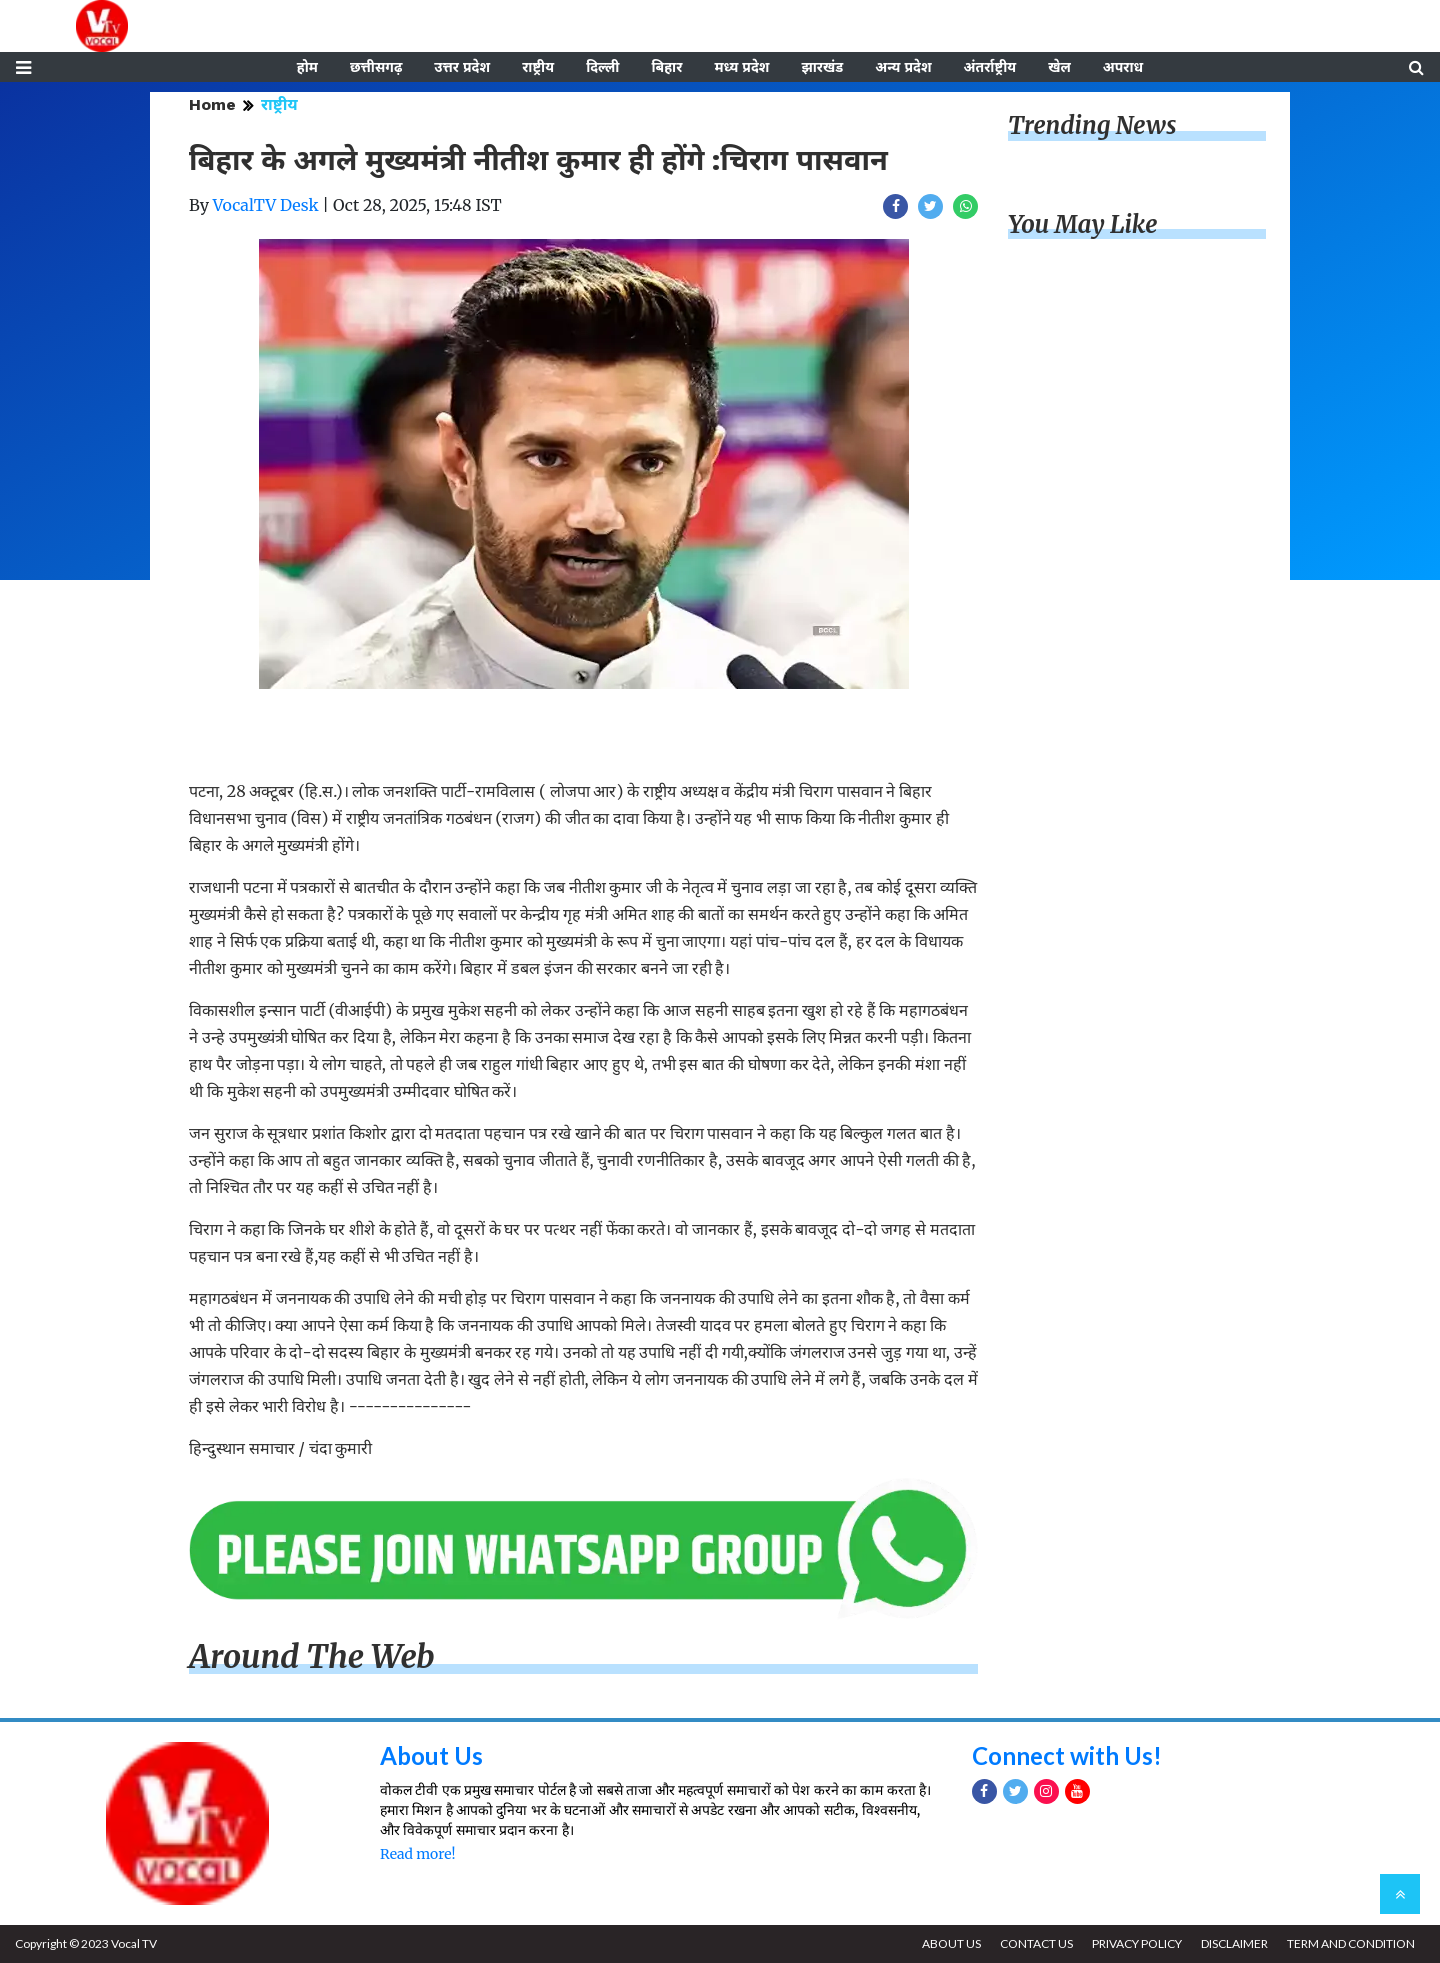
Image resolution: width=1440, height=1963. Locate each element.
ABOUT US (951, 1943)
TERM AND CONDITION (1351, 1943)
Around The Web (312, 1657)
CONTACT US (1036, 1943)
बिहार (666, 67)
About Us (431, 1755)
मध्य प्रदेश (741, 67)
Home (212, 104)
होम (307, 67)
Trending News (1092, 125)
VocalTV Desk (266, 205)
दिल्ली (602, 67)
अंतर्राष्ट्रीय (990, 67)
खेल (1059, 67)
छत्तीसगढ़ (376, 67)
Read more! (417, 1854)
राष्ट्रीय (538, 67)
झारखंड (822, 67)
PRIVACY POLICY (1137, 1943)
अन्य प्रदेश (903, 67)
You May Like (1083, 224)
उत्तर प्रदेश (462, 67)
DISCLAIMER (1234, 1943)
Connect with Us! (1067, 1755)
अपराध (1123, 67)
